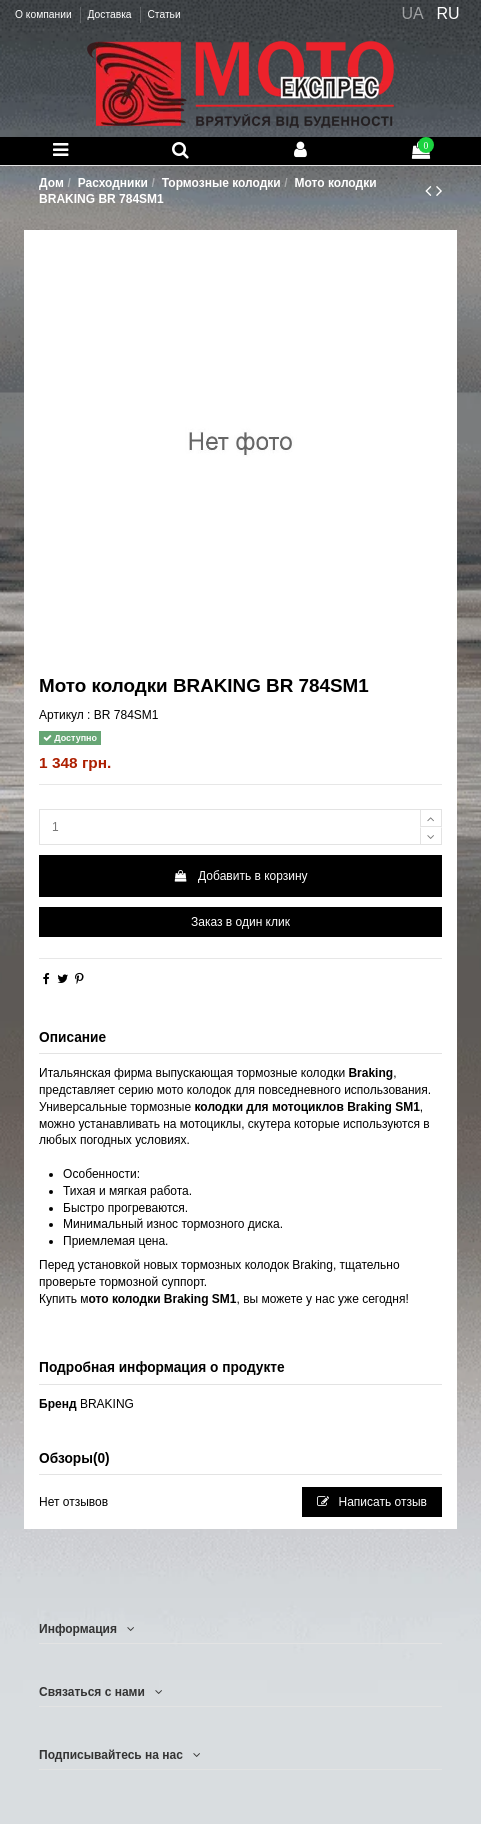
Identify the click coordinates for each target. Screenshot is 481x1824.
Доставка (110, 14)
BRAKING (107, 1404)
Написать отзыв (372, 1502)
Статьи (163, 14)
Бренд (58, 1404)
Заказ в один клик (240, 922)
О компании (44, 14)
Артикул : (64, 715)
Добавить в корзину (240, 876)
